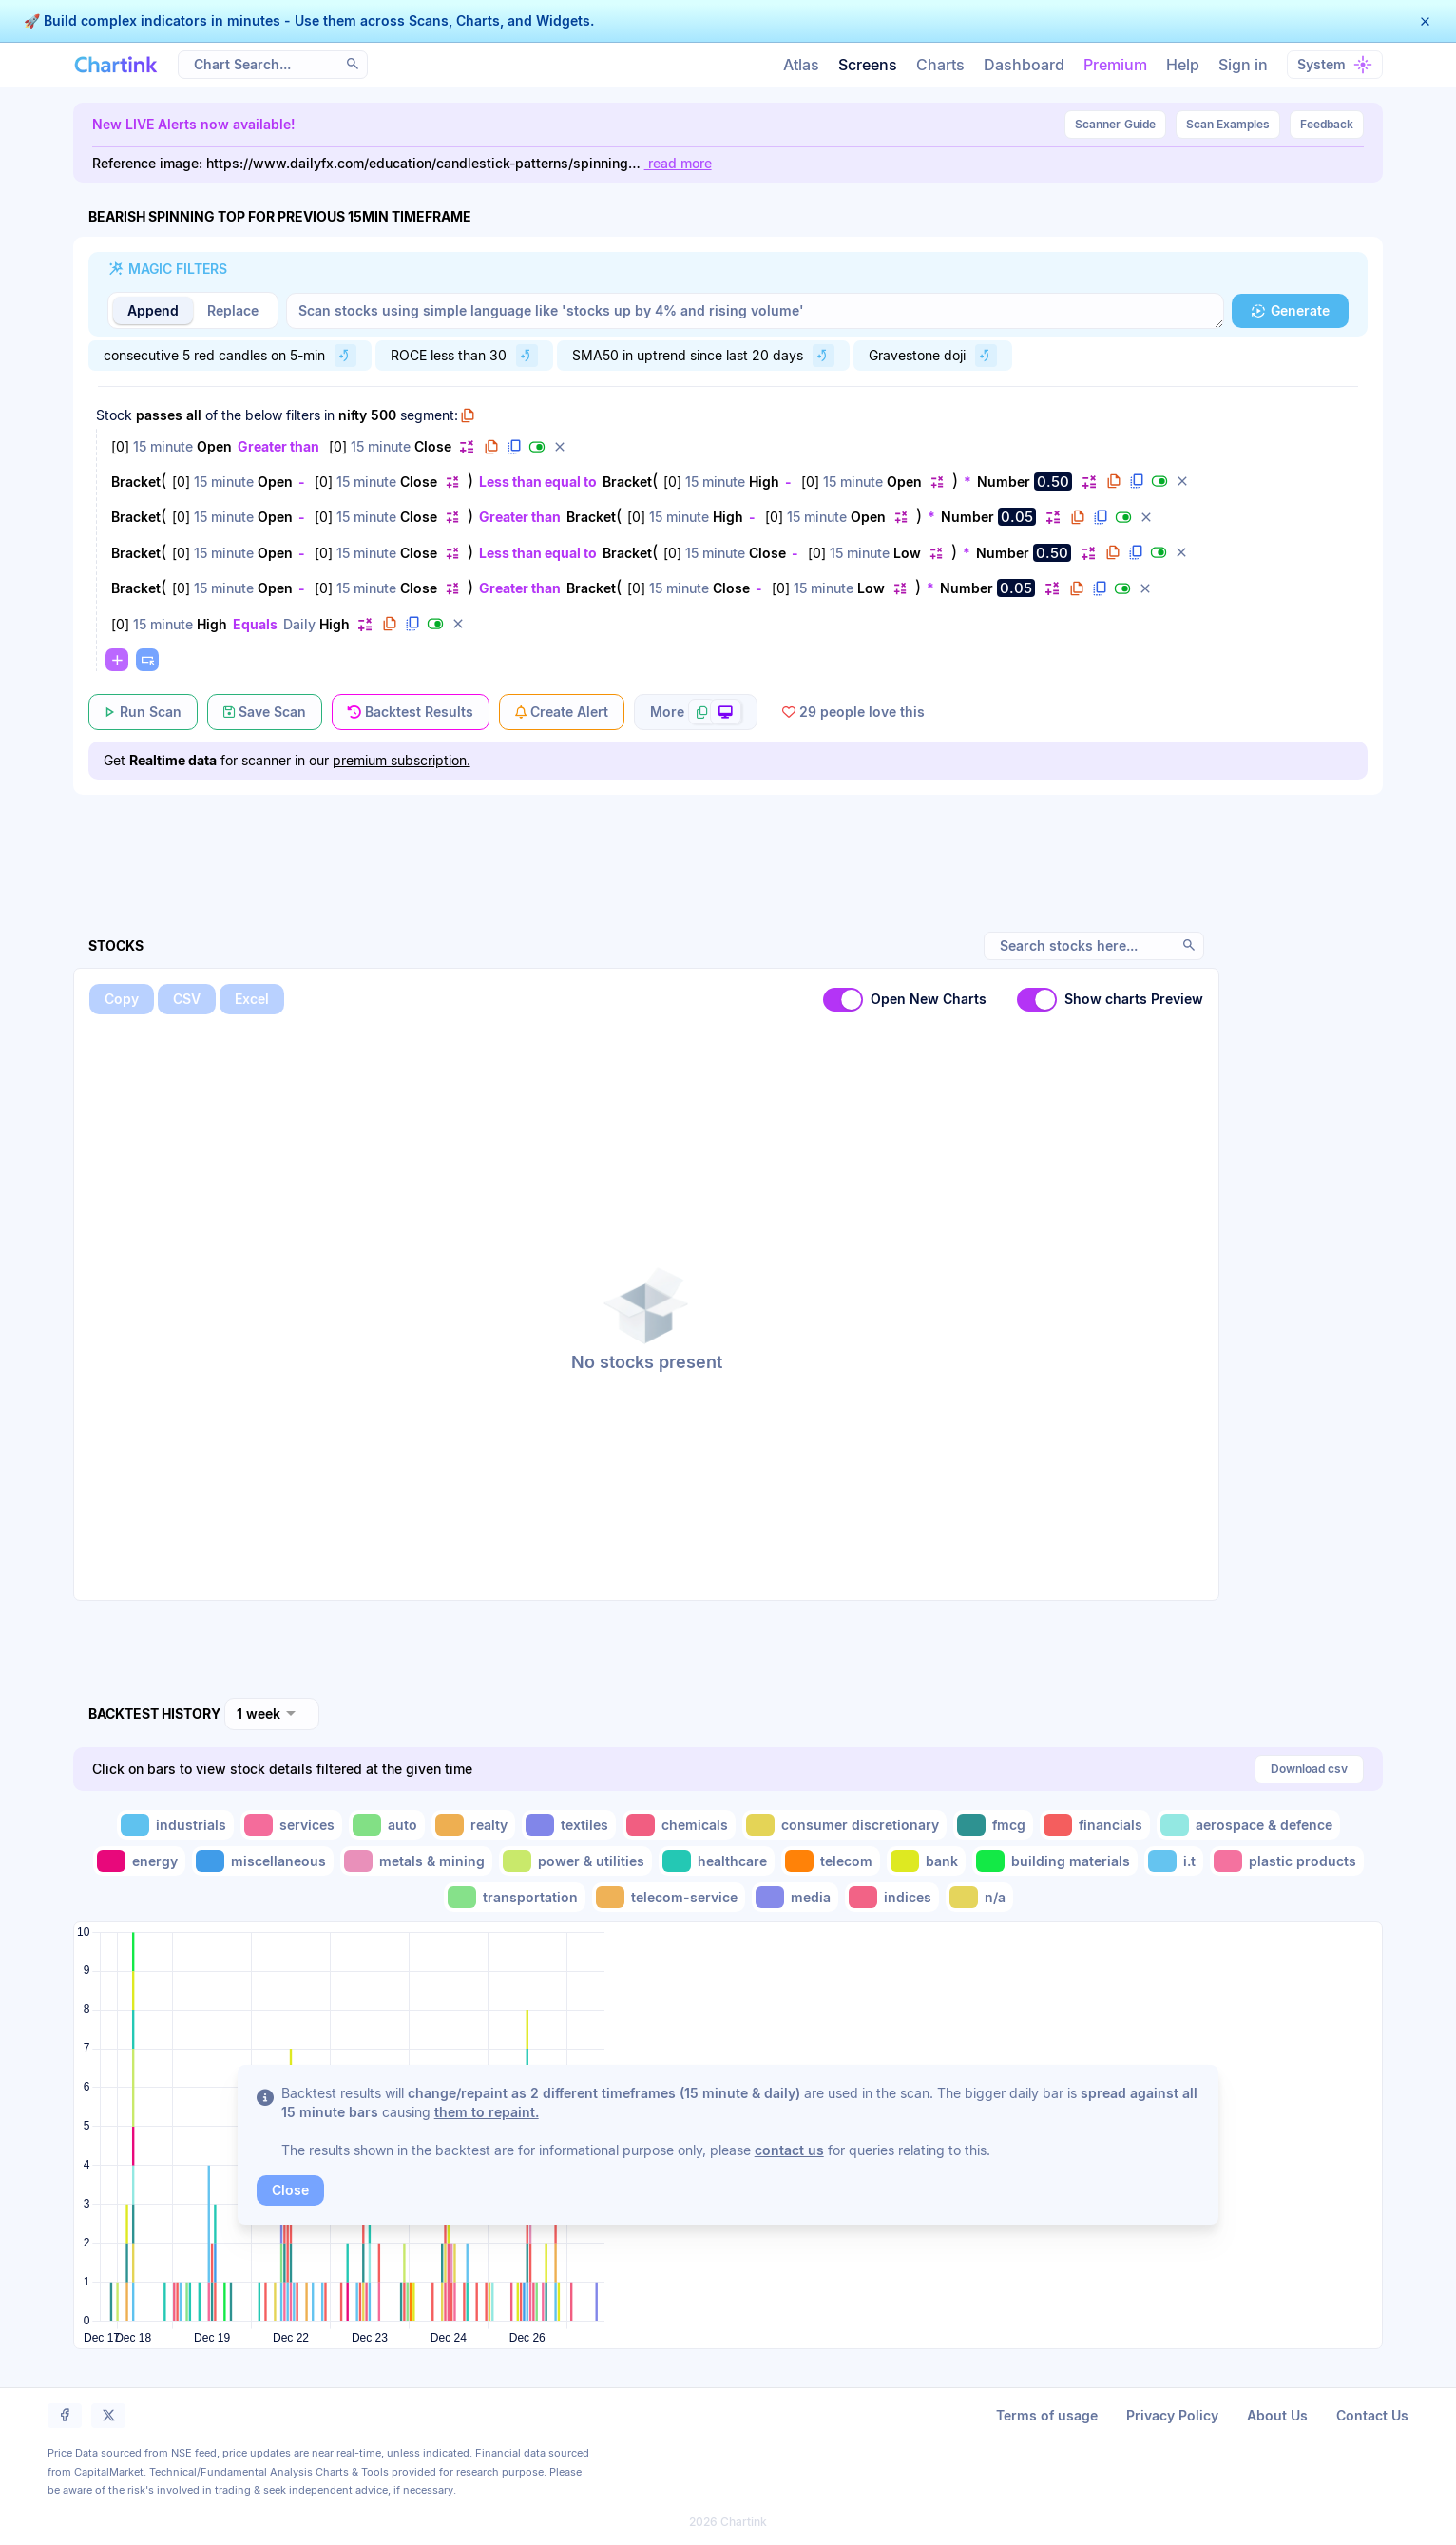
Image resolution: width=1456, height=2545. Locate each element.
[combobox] (271, 1714)
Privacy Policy (1172, 2415)
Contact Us (1372, 2415)
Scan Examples (1228, 124)
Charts (940, 64)
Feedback (1326, 124)
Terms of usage (1047, 2415)
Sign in (1243, 64)
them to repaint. (486, 2112)
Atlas (801, 64)
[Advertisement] (728, 841)
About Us (1277, 2415)
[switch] (843, 1000)
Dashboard (1024, 64)
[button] (1425, 21)
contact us (789, 2150)
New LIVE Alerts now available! (194, 124)
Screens (867, 64)
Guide (1115, 124)
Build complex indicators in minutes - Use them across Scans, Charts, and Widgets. (317, 20)
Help (1182, 64)
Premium (1115, 64)
